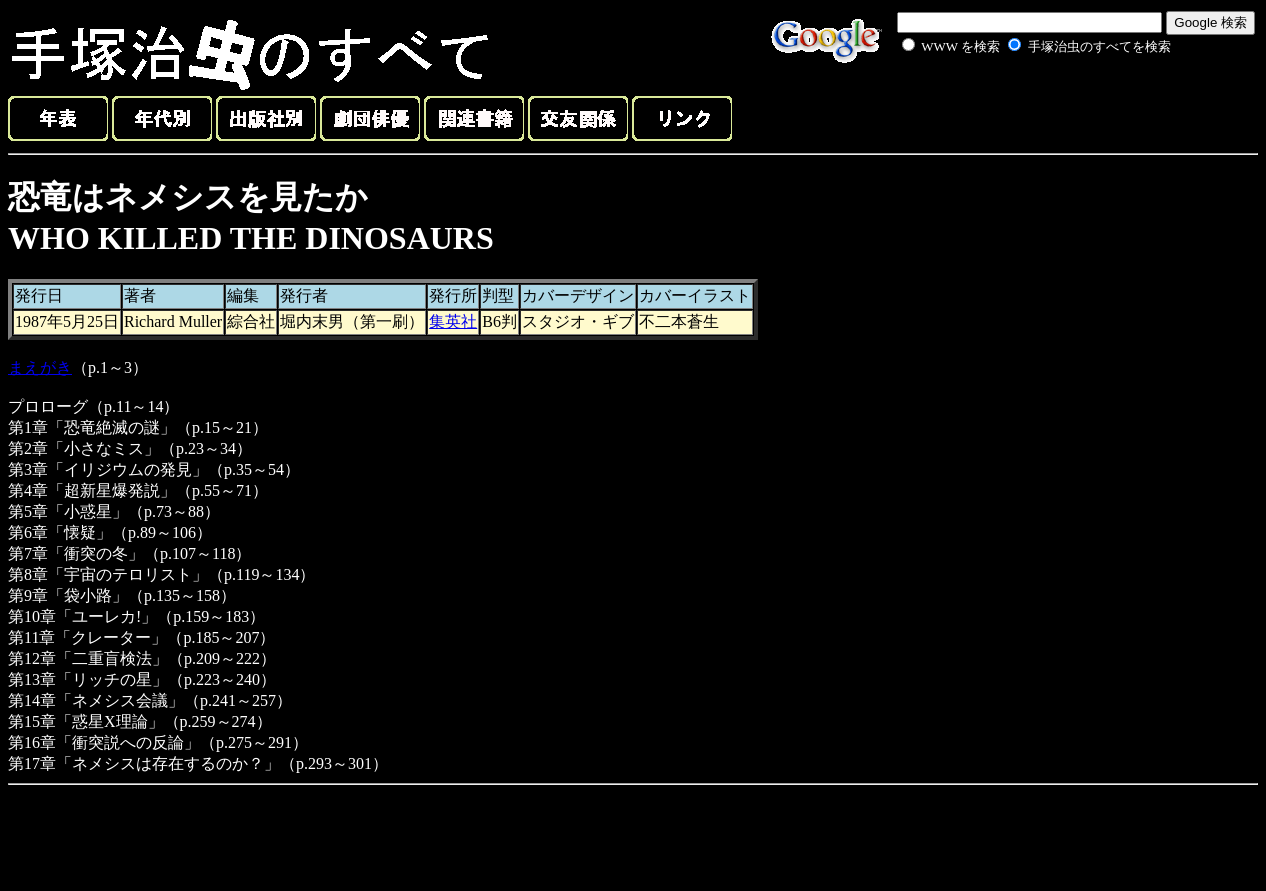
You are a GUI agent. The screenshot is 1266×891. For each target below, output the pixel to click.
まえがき (40, 367)
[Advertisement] (1014, 104)
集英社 (453, 321)
